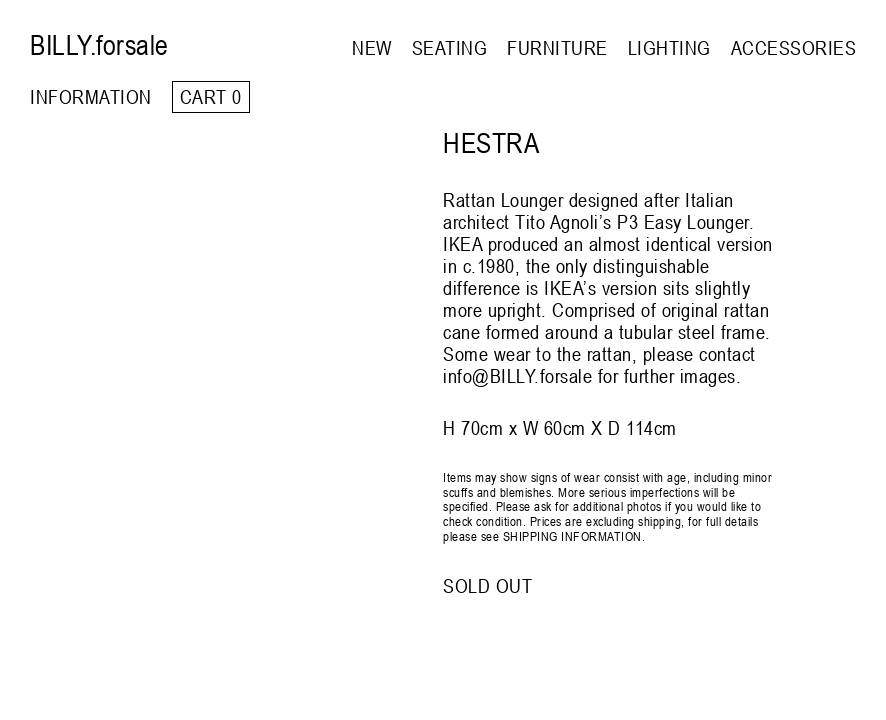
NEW (372, 47)
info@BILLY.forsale (517, 375)
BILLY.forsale (99, 45)
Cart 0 (211, 96)
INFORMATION (91, 96)
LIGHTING (669, 47)
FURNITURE (557, 47)
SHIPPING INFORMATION (572, 536)
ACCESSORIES (794, 47)
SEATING (450, 47)
